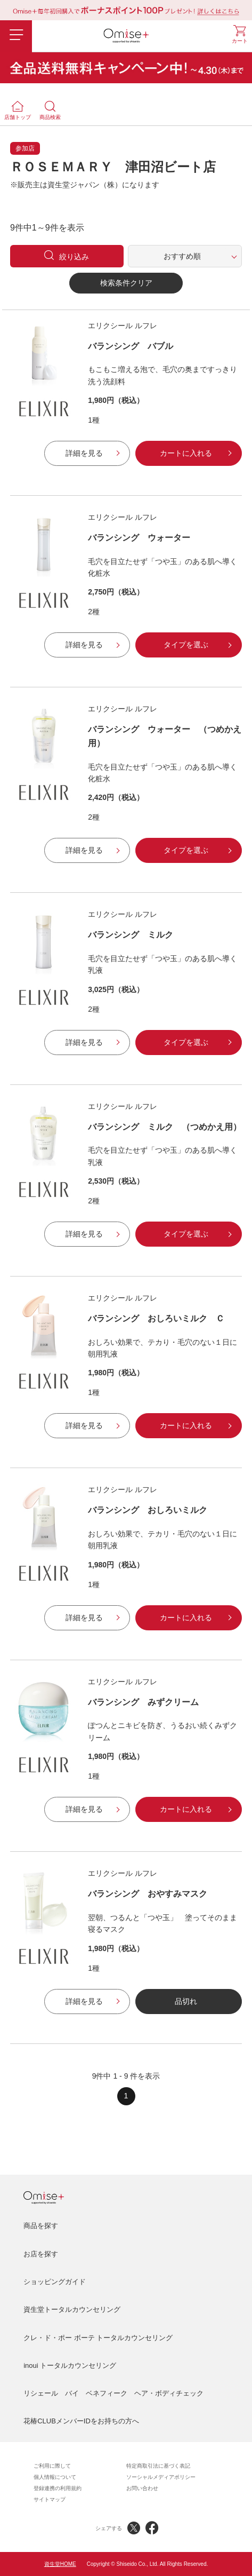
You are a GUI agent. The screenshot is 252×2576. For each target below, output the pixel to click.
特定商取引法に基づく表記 (158, 2466)
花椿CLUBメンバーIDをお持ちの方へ (81, 2421)
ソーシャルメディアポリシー (161, 2477)
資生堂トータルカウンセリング (71, 2309)
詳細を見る (84, 453)
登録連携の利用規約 (58, 2488)
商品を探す (40, 2226)
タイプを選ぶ (186, 644)
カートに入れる (186, 453)
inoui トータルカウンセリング (69, 2365)
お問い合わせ (142, 2488)
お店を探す (40, 2254)
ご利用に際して (52, 2466)
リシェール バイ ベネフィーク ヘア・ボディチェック (113, 2393)
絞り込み (74, 256)
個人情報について (55, 2477)
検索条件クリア (126, 283)
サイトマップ (50, 2499)
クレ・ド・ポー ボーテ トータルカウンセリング (98, 2338)
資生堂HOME (60, 2564)
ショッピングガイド (54, 2282)
